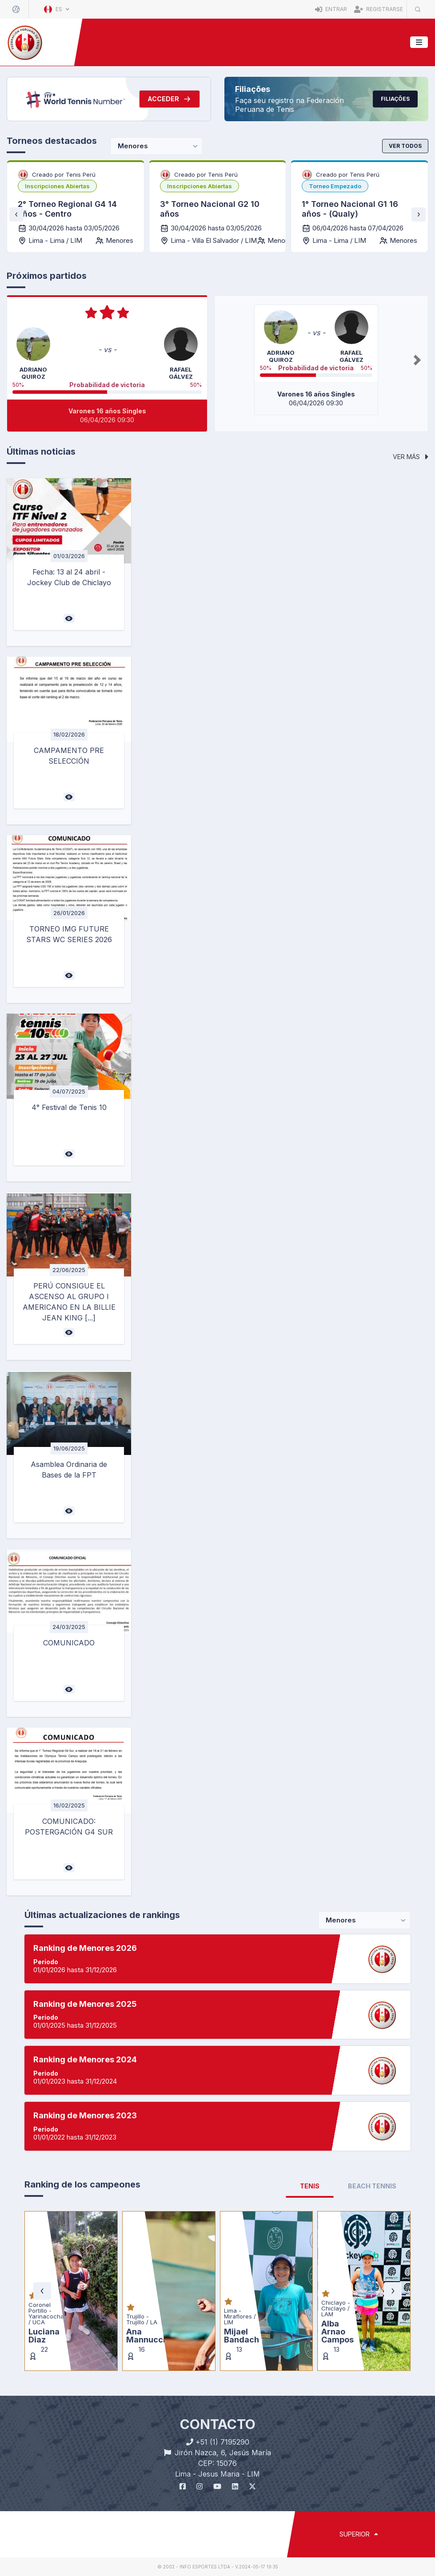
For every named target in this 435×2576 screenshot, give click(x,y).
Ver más (410, 456)
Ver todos (405, 146)
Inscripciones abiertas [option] (57, 186)
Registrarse (378, 9)
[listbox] (57, 186)
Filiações (395, 98)
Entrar (331, 9)
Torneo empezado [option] (335, 186)
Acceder (170, 99)
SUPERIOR (358, 2534)
